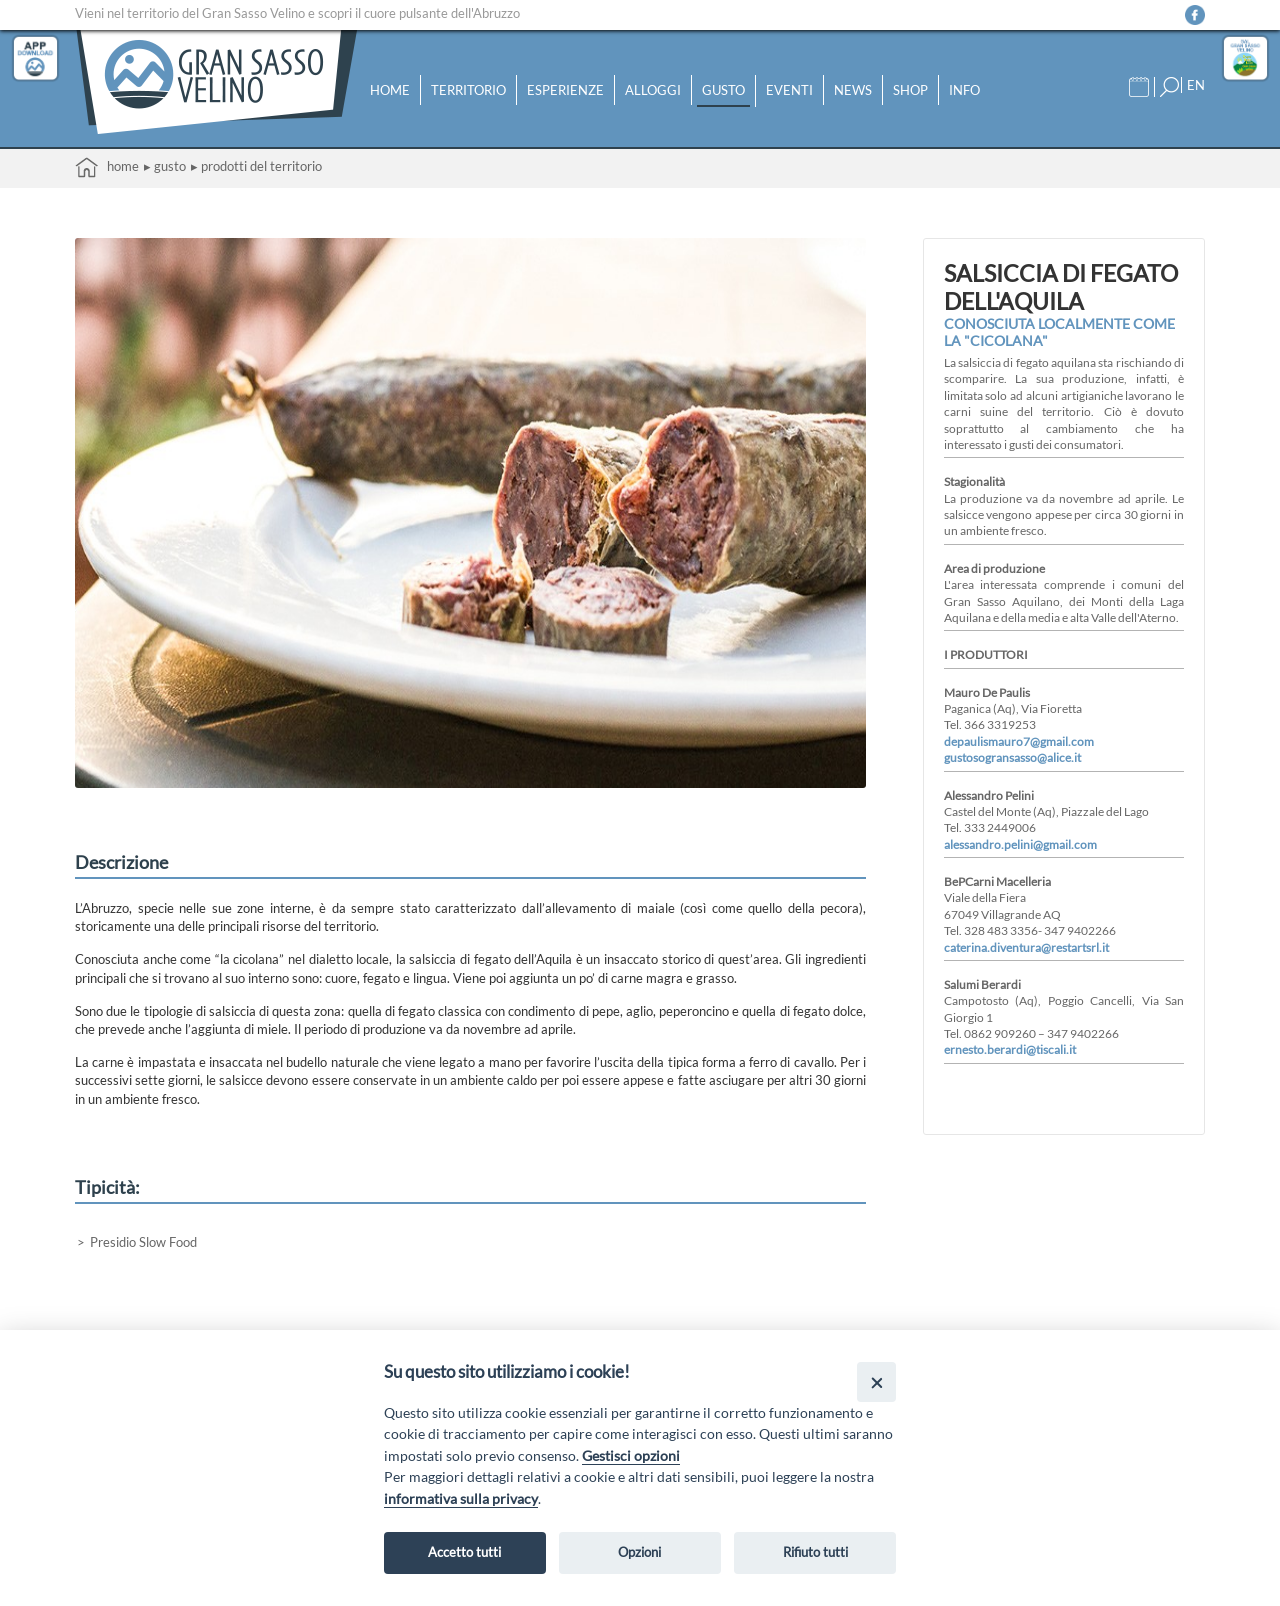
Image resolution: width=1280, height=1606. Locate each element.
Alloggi (653, 90)
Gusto (723, 90)
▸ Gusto (165, 166)
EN (1196, 85)
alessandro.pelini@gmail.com (1020, 844)
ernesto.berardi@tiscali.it (1010, 1049)
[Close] (876, 1381)
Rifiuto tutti (815, 1552)
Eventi (789, 90)
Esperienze (565, 90)
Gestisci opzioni (631, 1455)
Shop (910, 90)
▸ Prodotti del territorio (256, 166)
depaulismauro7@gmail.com (1019, 741)
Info (964, 90)
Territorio (468, 90)
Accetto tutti (464, 1552)
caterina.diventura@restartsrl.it (1026, 947)
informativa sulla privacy (461, 1498)
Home (390, 90)
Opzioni (639, 1552)
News (853, 90)
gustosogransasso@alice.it (1012, 757)
